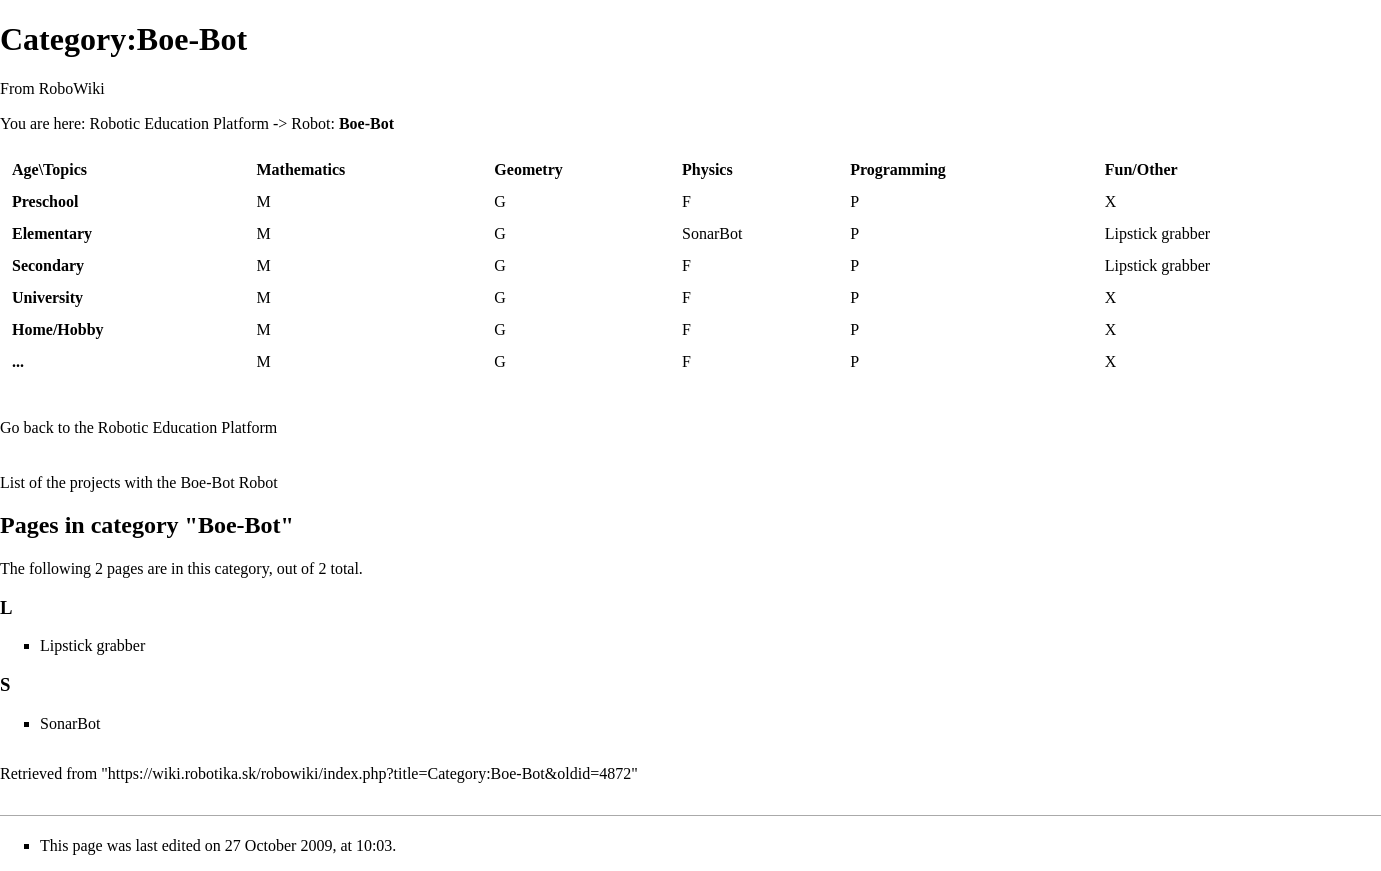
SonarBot (712, 233)
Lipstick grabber (1157, 233)
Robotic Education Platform (179, 123)
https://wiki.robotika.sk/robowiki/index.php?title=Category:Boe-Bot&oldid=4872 (369, 773)
